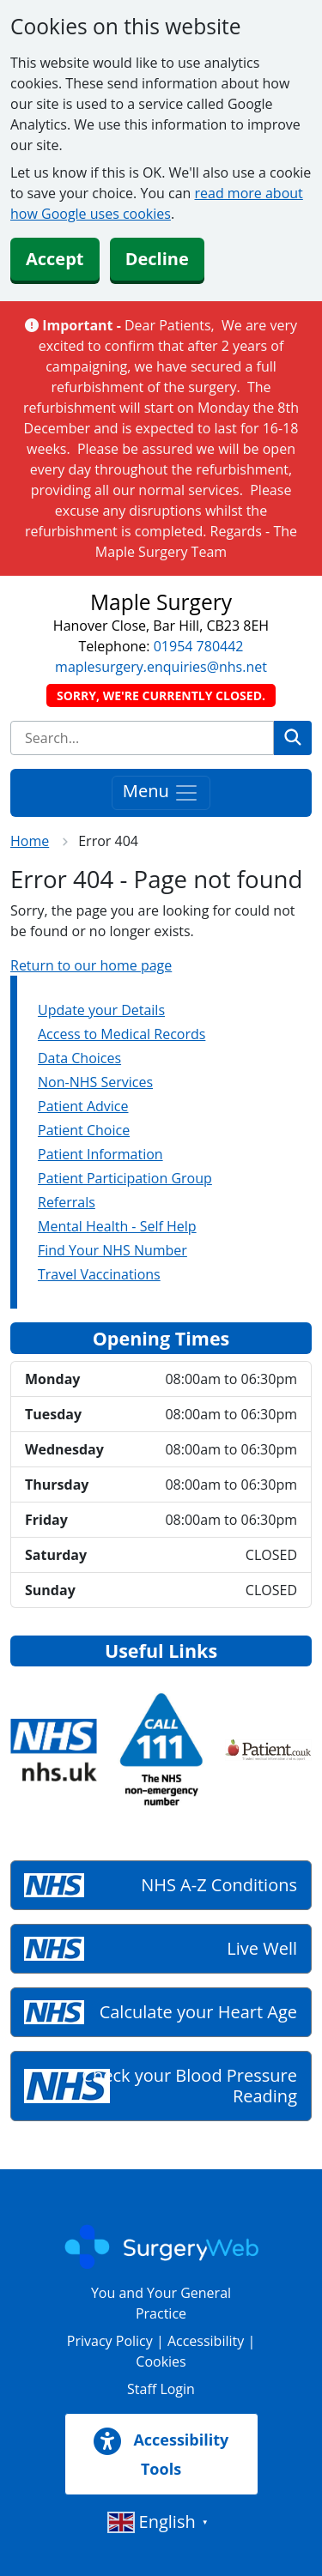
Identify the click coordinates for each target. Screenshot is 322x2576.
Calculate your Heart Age (198, 2011)
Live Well (262, 1948)
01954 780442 (199, 646)
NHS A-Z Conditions (219, 1884)
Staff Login (161, 2388)
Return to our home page (91, 965)
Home (29, 840)
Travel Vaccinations (99, 1274)
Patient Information (100, 1154)
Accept (55, 258)
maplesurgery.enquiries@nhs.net (161, 666)
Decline (157, 258)
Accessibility (205, 2340)
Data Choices (79, 1058)
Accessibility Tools (161, 2453)
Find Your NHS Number (112, 1250)
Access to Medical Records (121, 1034)
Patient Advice (83, 1106)
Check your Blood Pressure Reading (189, 2085)
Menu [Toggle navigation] (161, 792)
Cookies (160, 2361)
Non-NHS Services (95, 1082)
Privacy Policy (110, 2340)
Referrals (66, 1202)
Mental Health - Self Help (117, 1226)
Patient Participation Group (125, 1178)
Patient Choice (84, 1130)
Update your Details (101, 1010)
